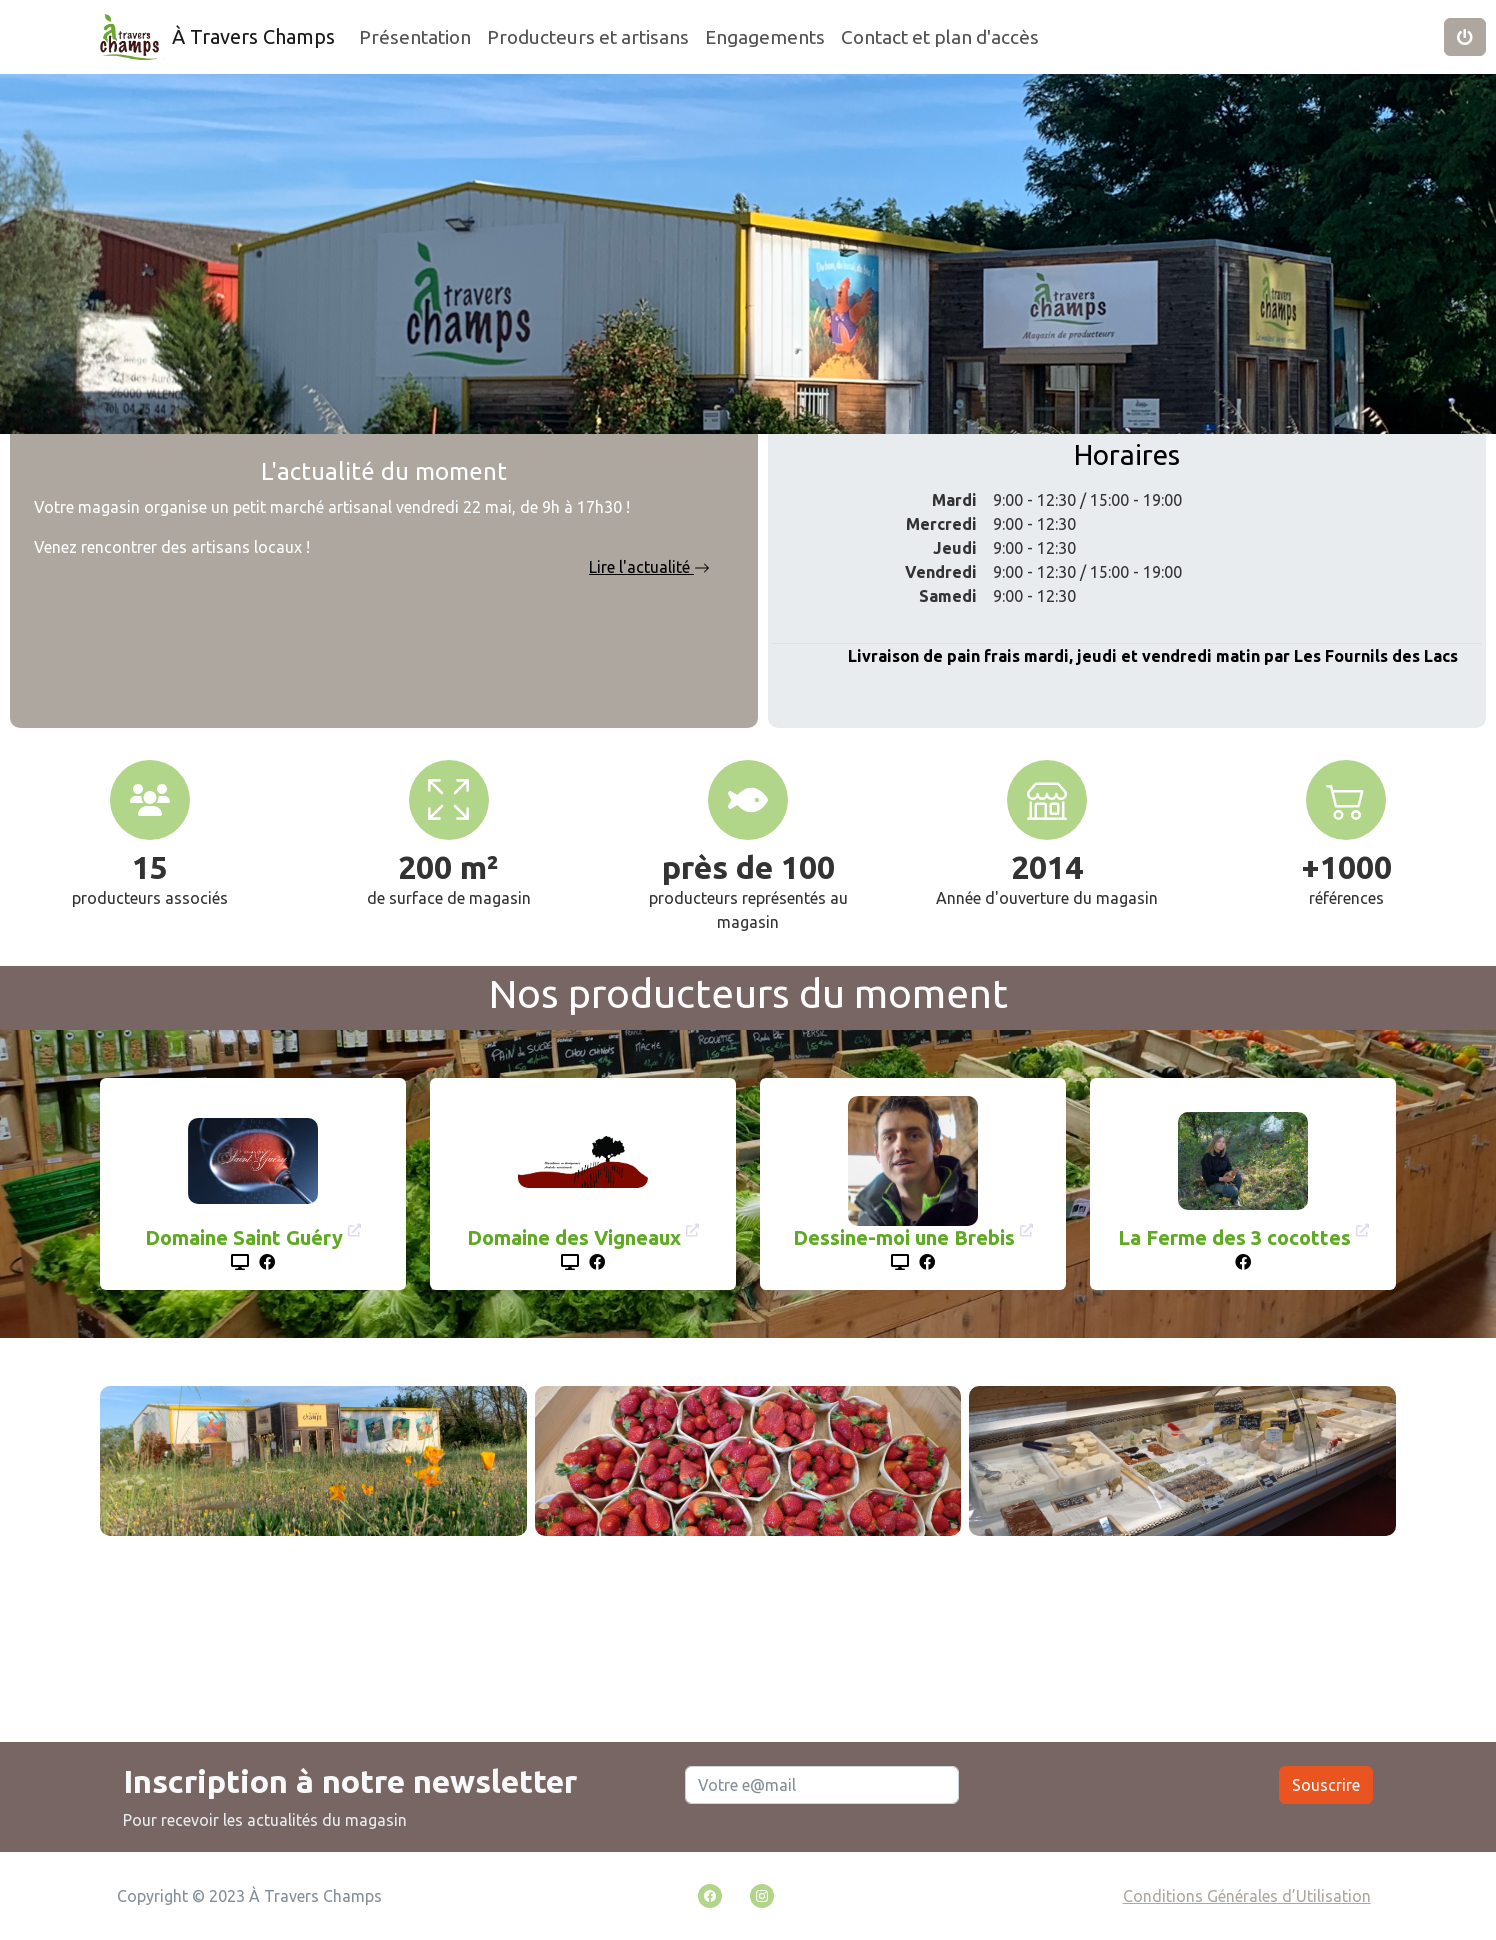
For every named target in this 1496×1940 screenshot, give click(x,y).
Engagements (765, 37)
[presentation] (1119, 1797)
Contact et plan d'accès (940, 37)
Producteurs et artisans (588, 37)
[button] (1465, 37)
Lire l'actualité (649, 567)
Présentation (415, 37)
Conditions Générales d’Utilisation (1247, 1896)
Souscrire (1326, 1785)
